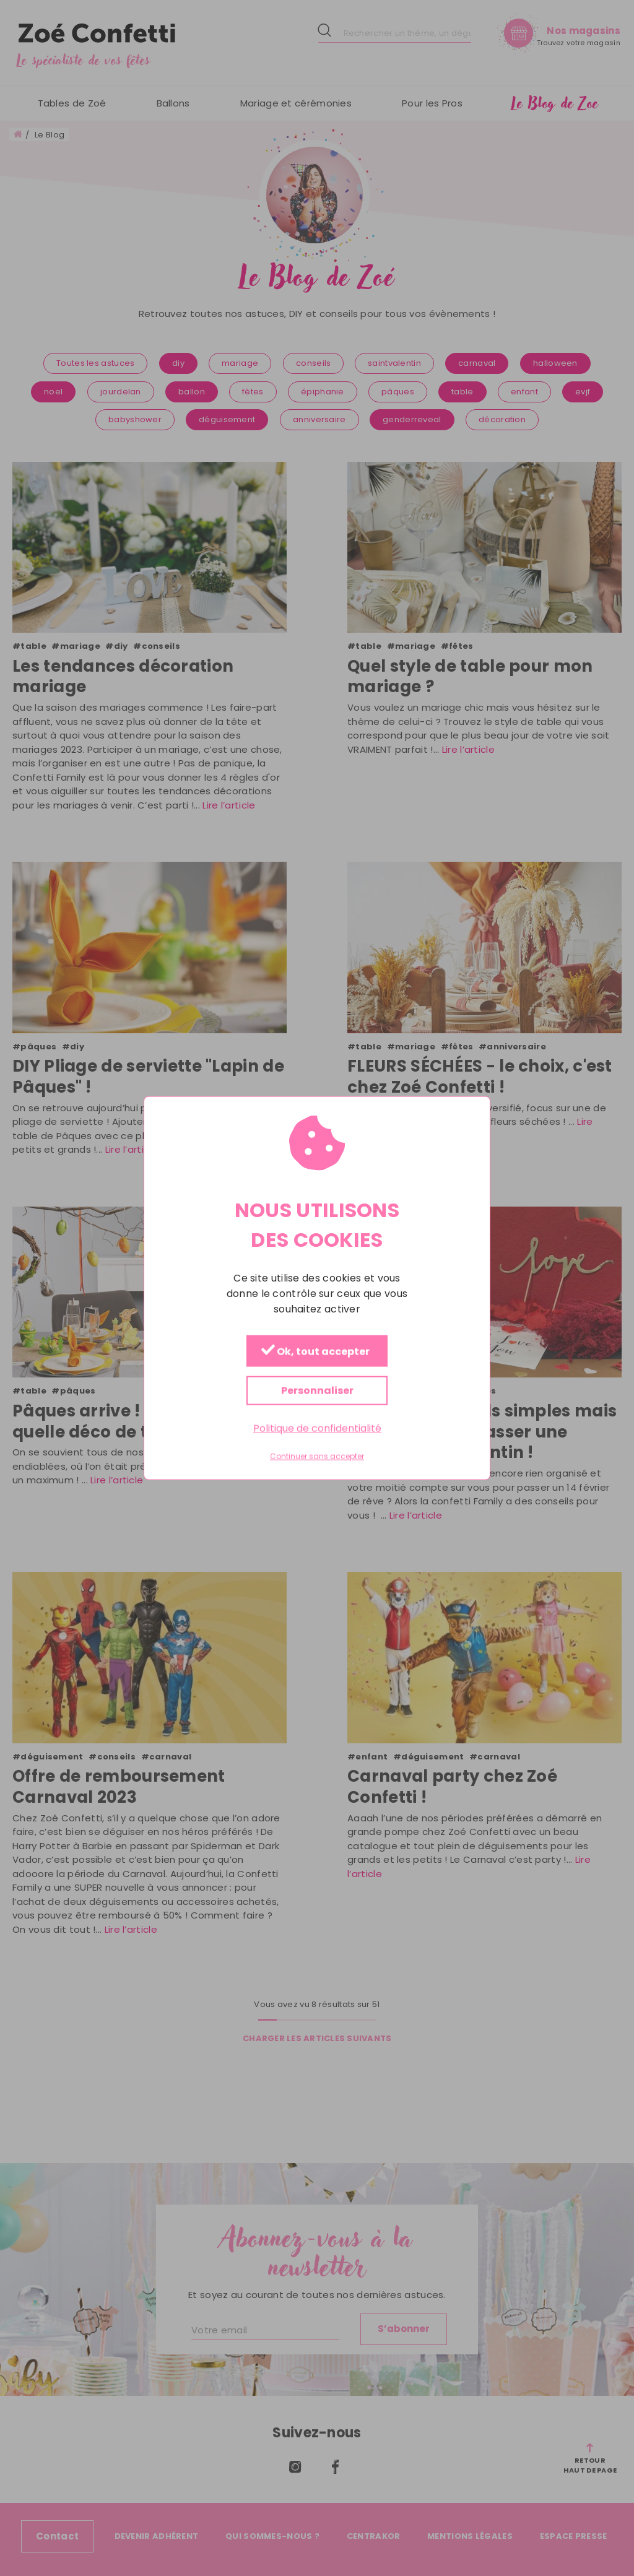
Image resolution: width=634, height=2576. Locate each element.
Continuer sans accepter (317, 1456)
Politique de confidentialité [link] (317, 1428)
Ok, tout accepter (315, 1352)
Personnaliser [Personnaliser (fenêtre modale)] (317, 1391)
